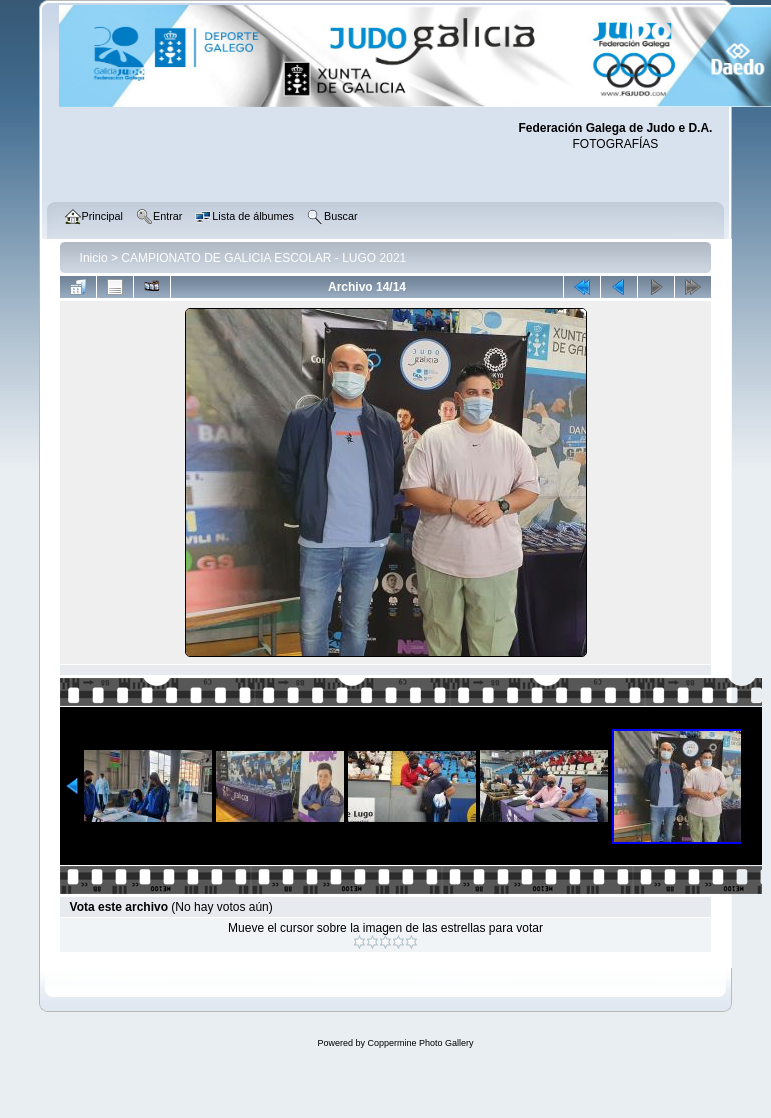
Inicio (94, 258)
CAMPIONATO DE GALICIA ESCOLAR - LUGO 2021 (263, 258)
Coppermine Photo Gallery (420, 1043)
